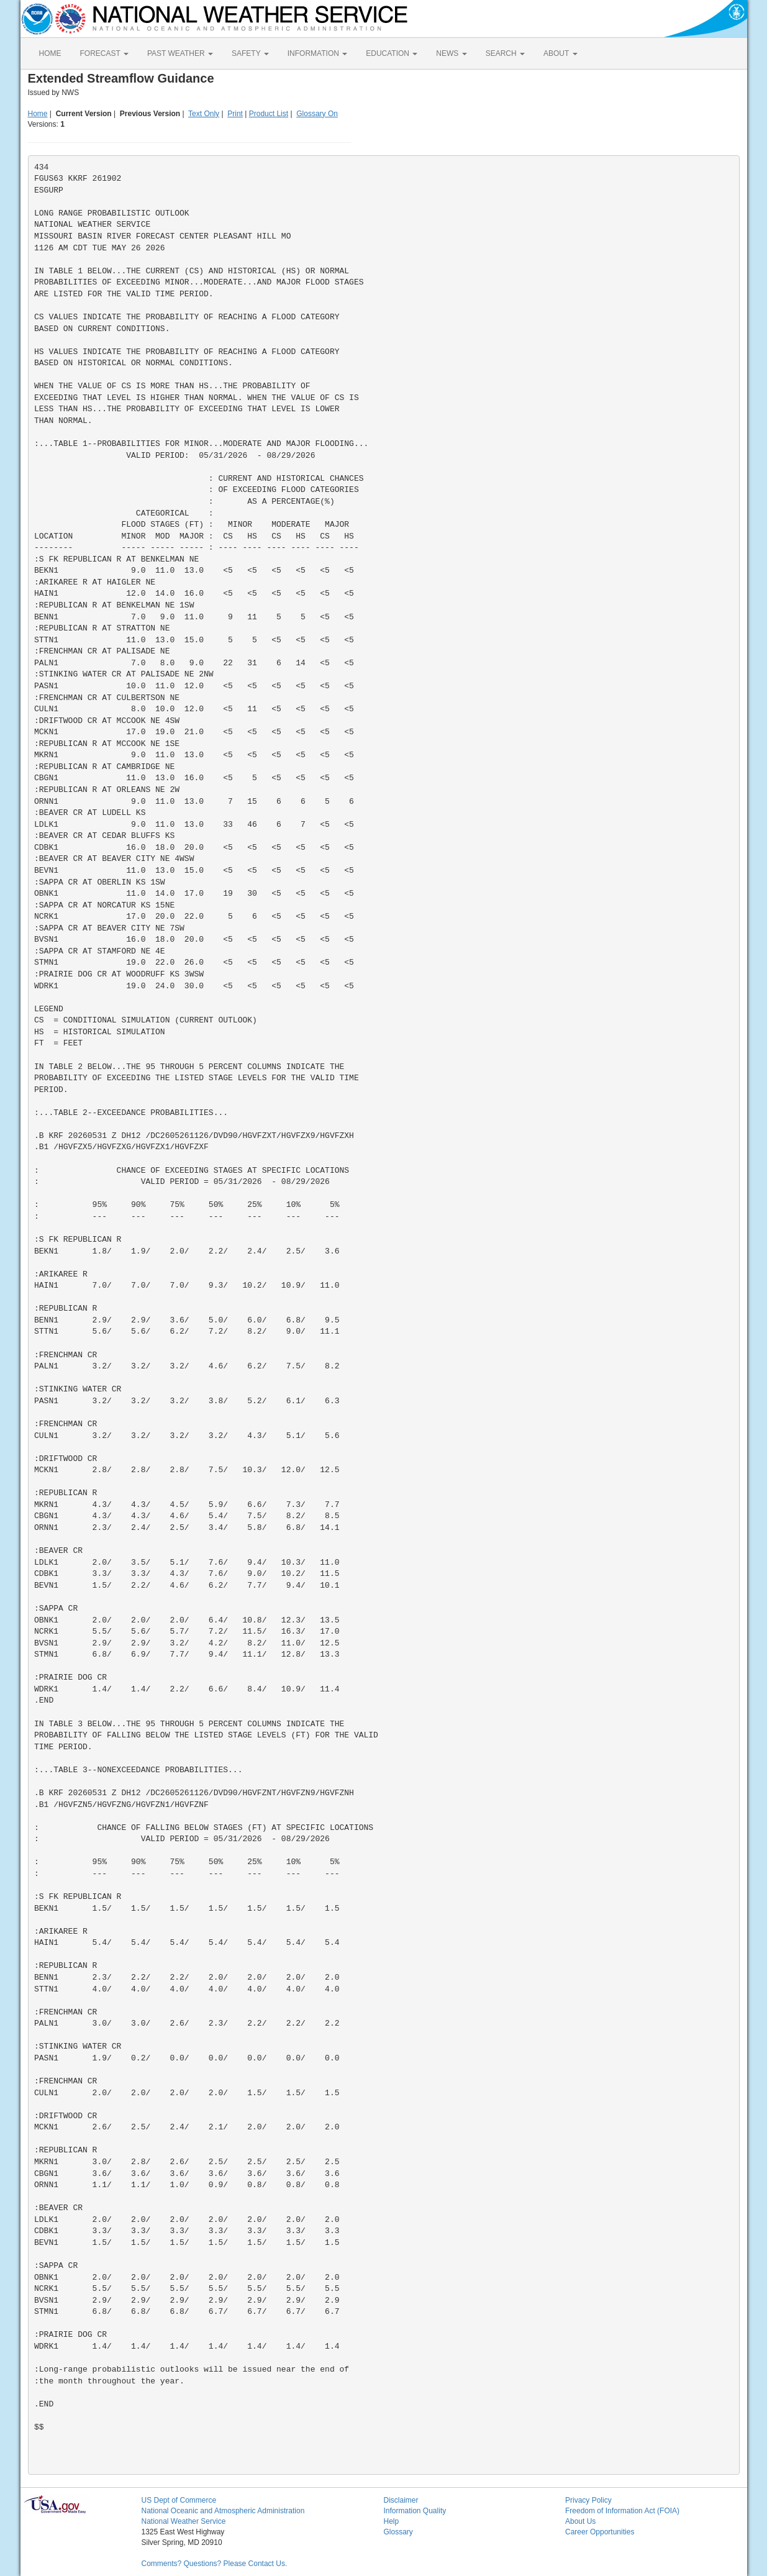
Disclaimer (401, 2500)
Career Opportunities (599, 2532)
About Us (580, 2521)
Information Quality (415, 2510)
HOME (50, 53)
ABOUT (560, 53)
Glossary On (317, 113)
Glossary (398, 2532)
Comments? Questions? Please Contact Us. (215, 2563)
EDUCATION (391, 53)
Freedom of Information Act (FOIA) (622, 2510)
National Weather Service (184, 2521)
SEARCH (505, 53)
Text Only (203, 113)
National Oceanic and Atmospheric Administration (223, 2510)
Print (235, 113)
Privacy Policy (588, 2500)
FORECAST (104, 53)
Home (38, 113)
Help (391, 2521)
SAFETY (250, 53)
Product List (268, 113)
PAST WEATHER (180, 53)
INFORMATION (317, 53)
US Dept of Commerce (179, 2500)
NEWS (451, 53)
